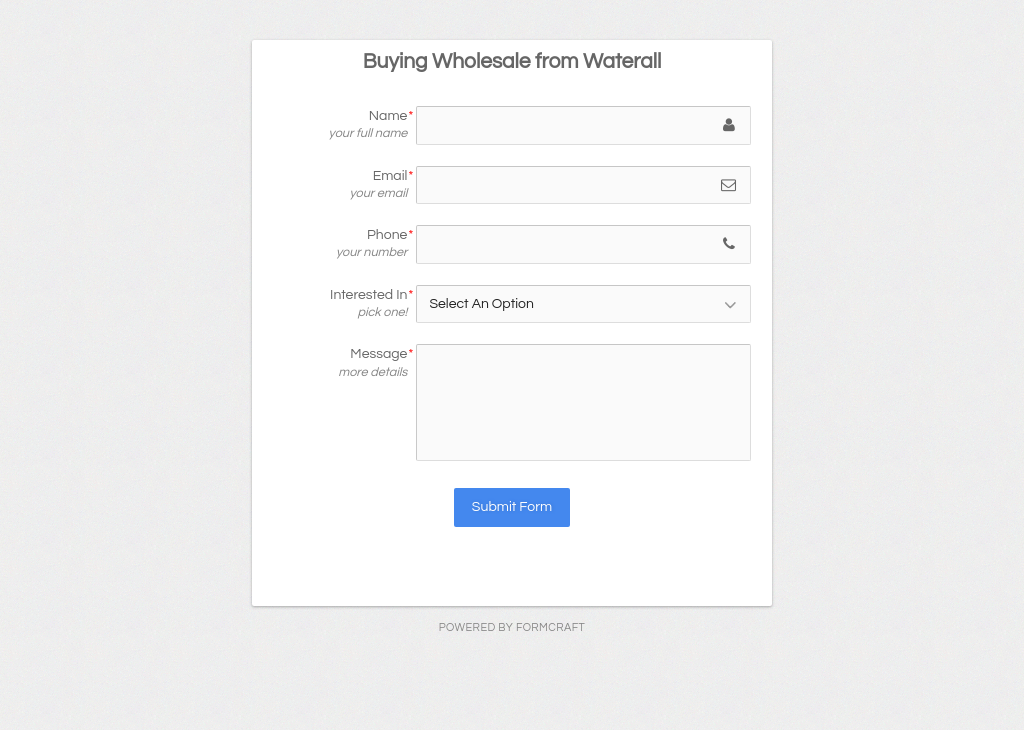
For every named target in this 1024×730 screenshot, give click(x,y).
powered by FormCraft (512, 627)
